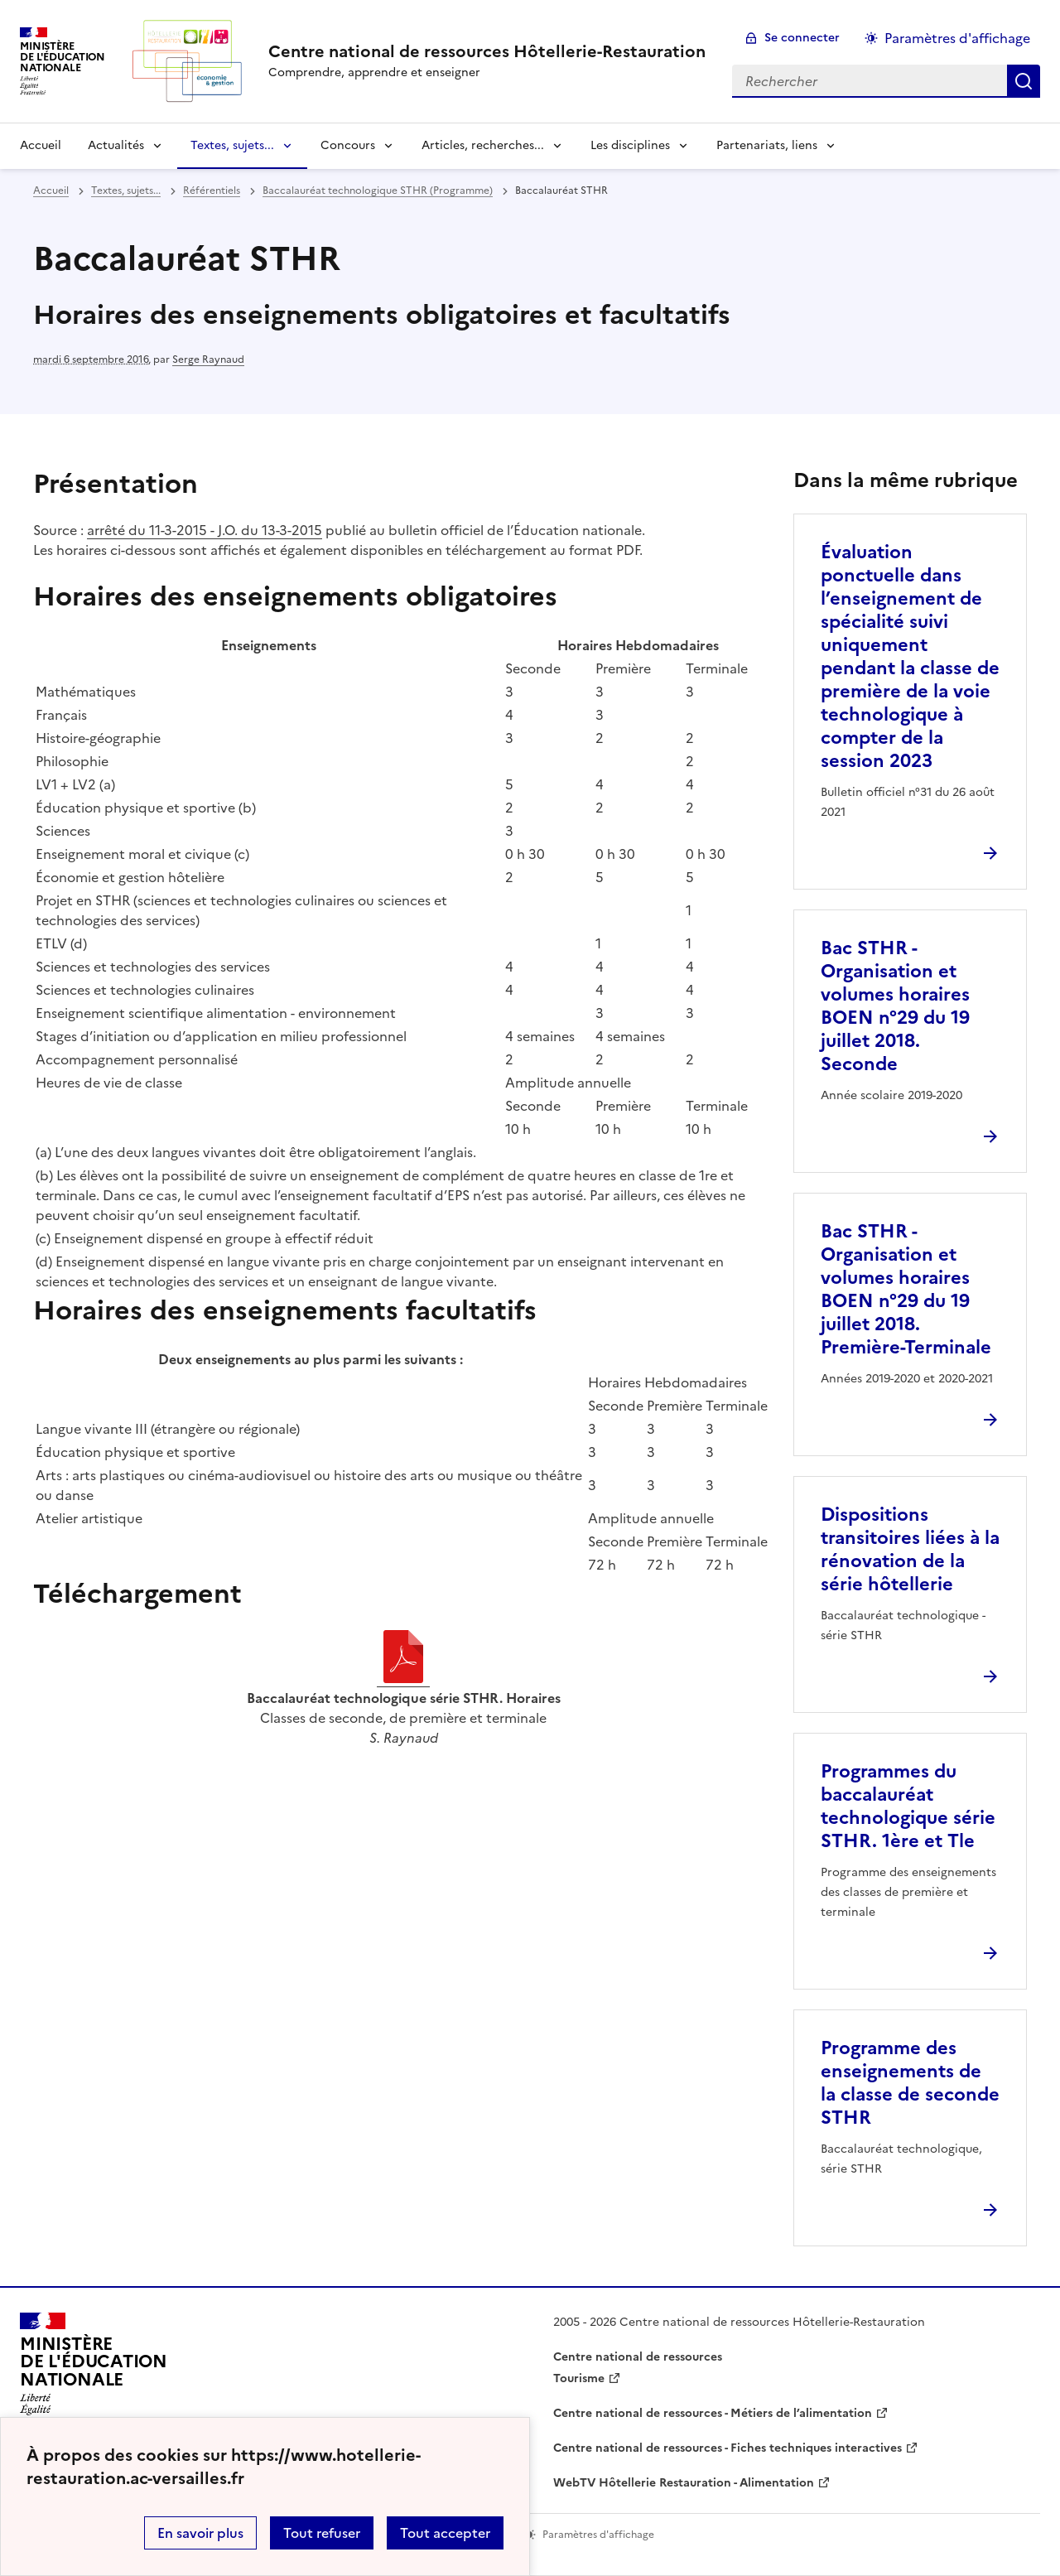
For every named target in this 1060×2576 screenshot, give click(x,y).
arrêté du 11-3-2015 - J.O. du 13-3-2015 (204, 530)
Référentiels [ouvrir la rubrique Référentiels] (211, 190)
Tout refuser (321, 2533)
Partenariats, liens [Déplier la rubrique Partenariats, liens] (766, 145)
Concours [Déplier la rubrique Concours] (347, 145)
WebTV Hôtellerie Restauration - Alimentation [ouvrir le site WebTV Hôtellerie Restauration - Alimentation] (683, 2483)
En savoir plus (200, 2533)
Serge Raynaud (208, 359)
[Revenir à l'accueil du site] (93, 2369)
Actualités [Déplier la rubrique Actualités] (116, 145)
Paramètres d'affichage (957, 38)
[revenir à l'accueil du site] (487, 51)
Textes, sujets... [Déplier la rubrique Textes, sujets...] (232, 145)
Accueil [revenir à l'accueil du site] (40, 145)
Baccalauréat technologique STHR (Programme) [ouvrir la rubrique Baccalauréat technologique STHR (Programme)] (378, 190)
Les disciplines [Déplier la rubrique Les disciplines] (630, 145)
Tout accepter (445, 2533)
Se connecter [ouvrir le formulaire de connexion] (802, 37)
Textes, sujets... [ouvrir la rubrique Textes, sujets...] (126, 190)
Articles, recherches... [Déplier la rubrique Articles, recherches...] (483, 145)
